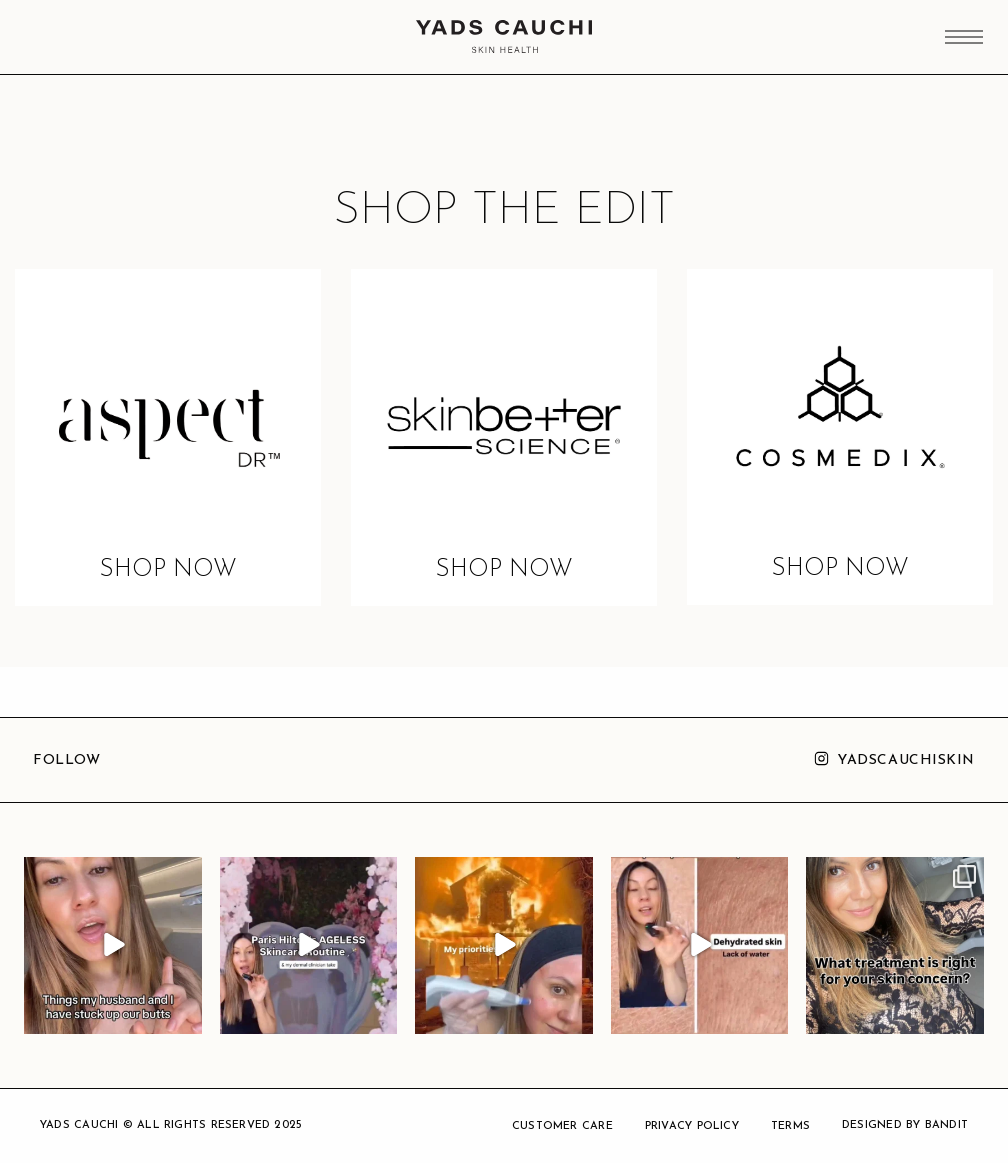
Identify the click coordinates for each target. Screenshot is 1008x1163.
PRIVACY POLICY (692, 1126)
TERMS (790, 1126)
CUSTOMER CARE (562, 1126)
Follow (66, 760)
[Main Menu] (964, 39)
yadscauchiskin (906, 760)
